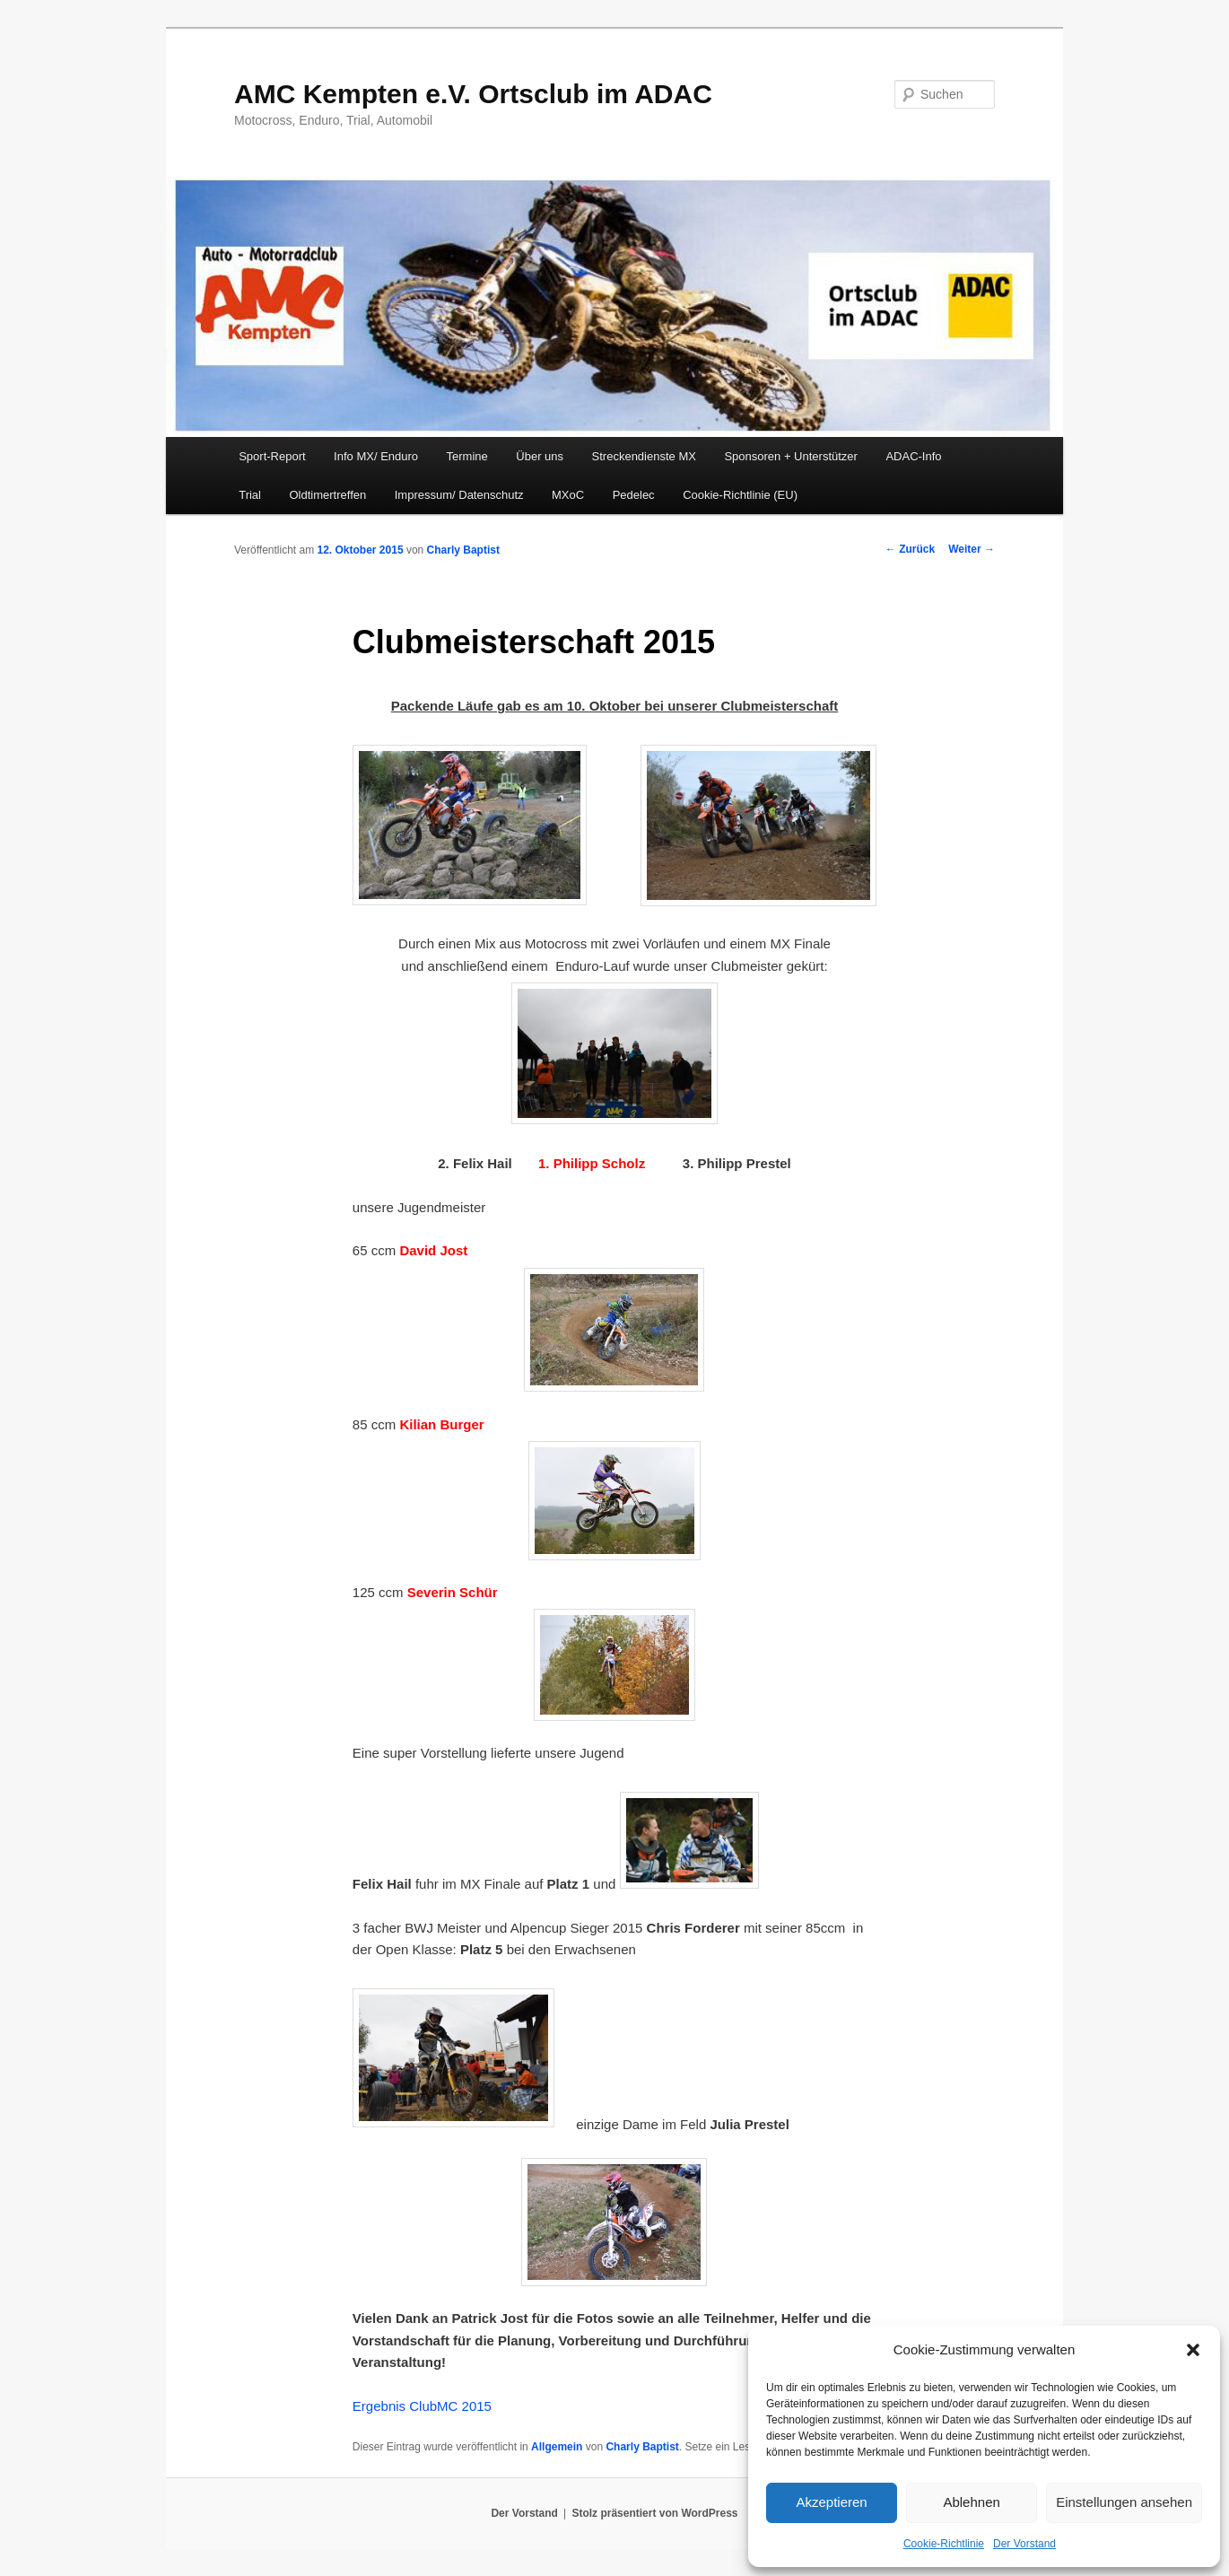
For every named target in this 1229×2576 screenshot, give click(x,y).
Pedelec (634, 495)
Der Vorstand (1024, 2543)
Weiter (971, 549)
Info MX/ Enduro (376, 456)
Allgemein (556, 2447)
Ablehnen (971, 2502)
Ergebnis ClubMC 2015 (422, 2406)
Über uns (539, 456)
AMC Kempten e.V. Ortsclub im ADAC (473, 94)
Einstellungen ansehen (1124, 2502)
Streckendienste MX (644, 456)
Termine (467, 456)
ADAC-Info (913, 456)
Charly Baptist (463, 550)
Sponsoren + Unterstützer (791, 456)
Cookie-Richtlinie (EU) (740, 495)
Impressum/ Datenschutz (459, 495)
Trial (250, 495)
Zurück (910, 549)
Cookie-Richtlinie (943, 2543)
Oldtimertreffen (327, 495)
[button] (1193, 2350)
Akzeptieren (831, 2502)
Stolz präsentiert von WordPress (654, 2513)
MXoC (568, 495)
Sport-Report (272, 456)
